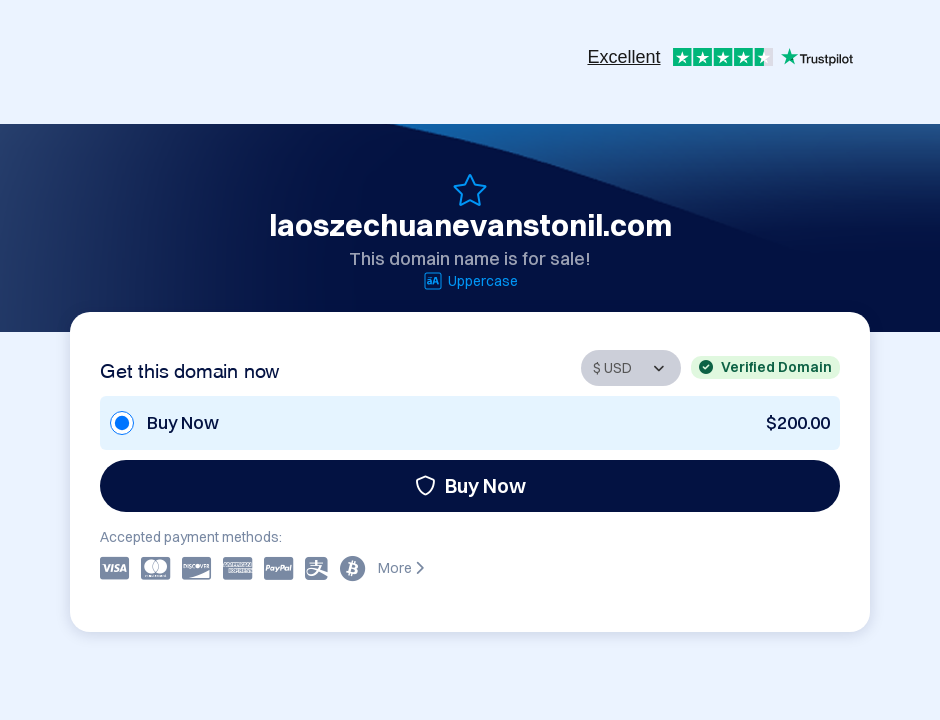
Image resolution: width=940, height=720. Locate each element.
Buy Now (470, 485)
